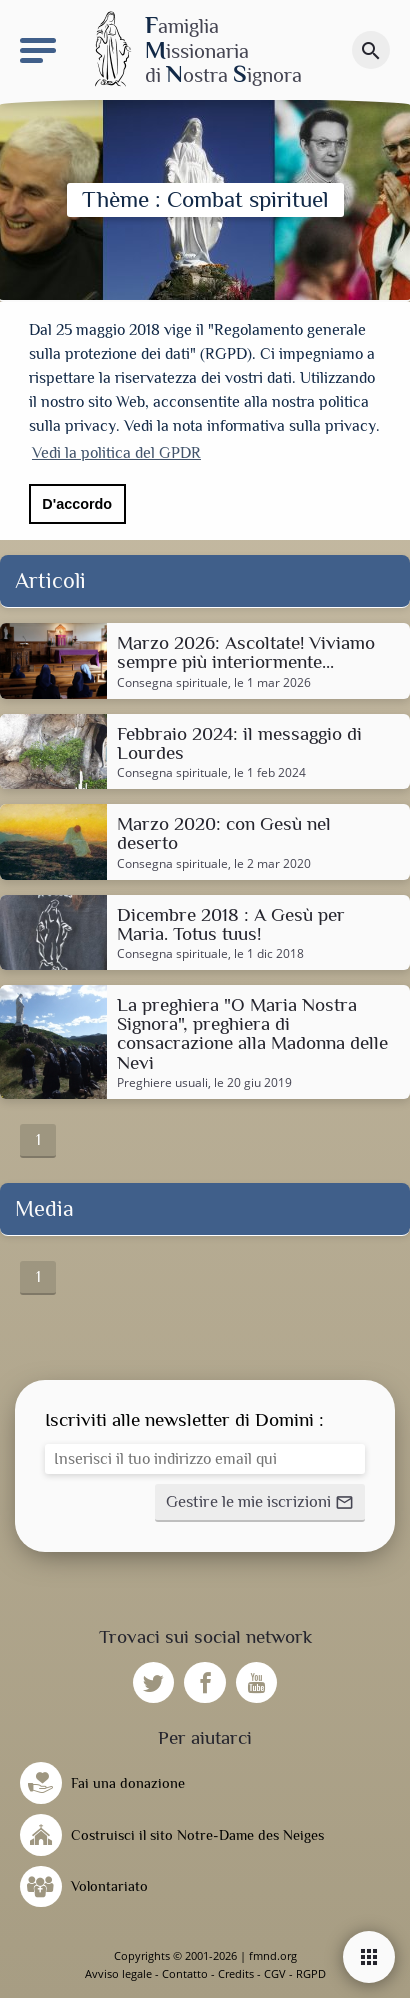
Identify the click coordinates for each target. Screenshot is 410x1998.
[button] (260, 1503)
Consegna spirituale (172, 683)
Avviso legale (118, 1973)
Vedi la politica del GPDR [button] (116, 453)
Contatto (185, 1973)
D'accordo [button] (77, 504)
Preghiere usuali (162, 1083)
